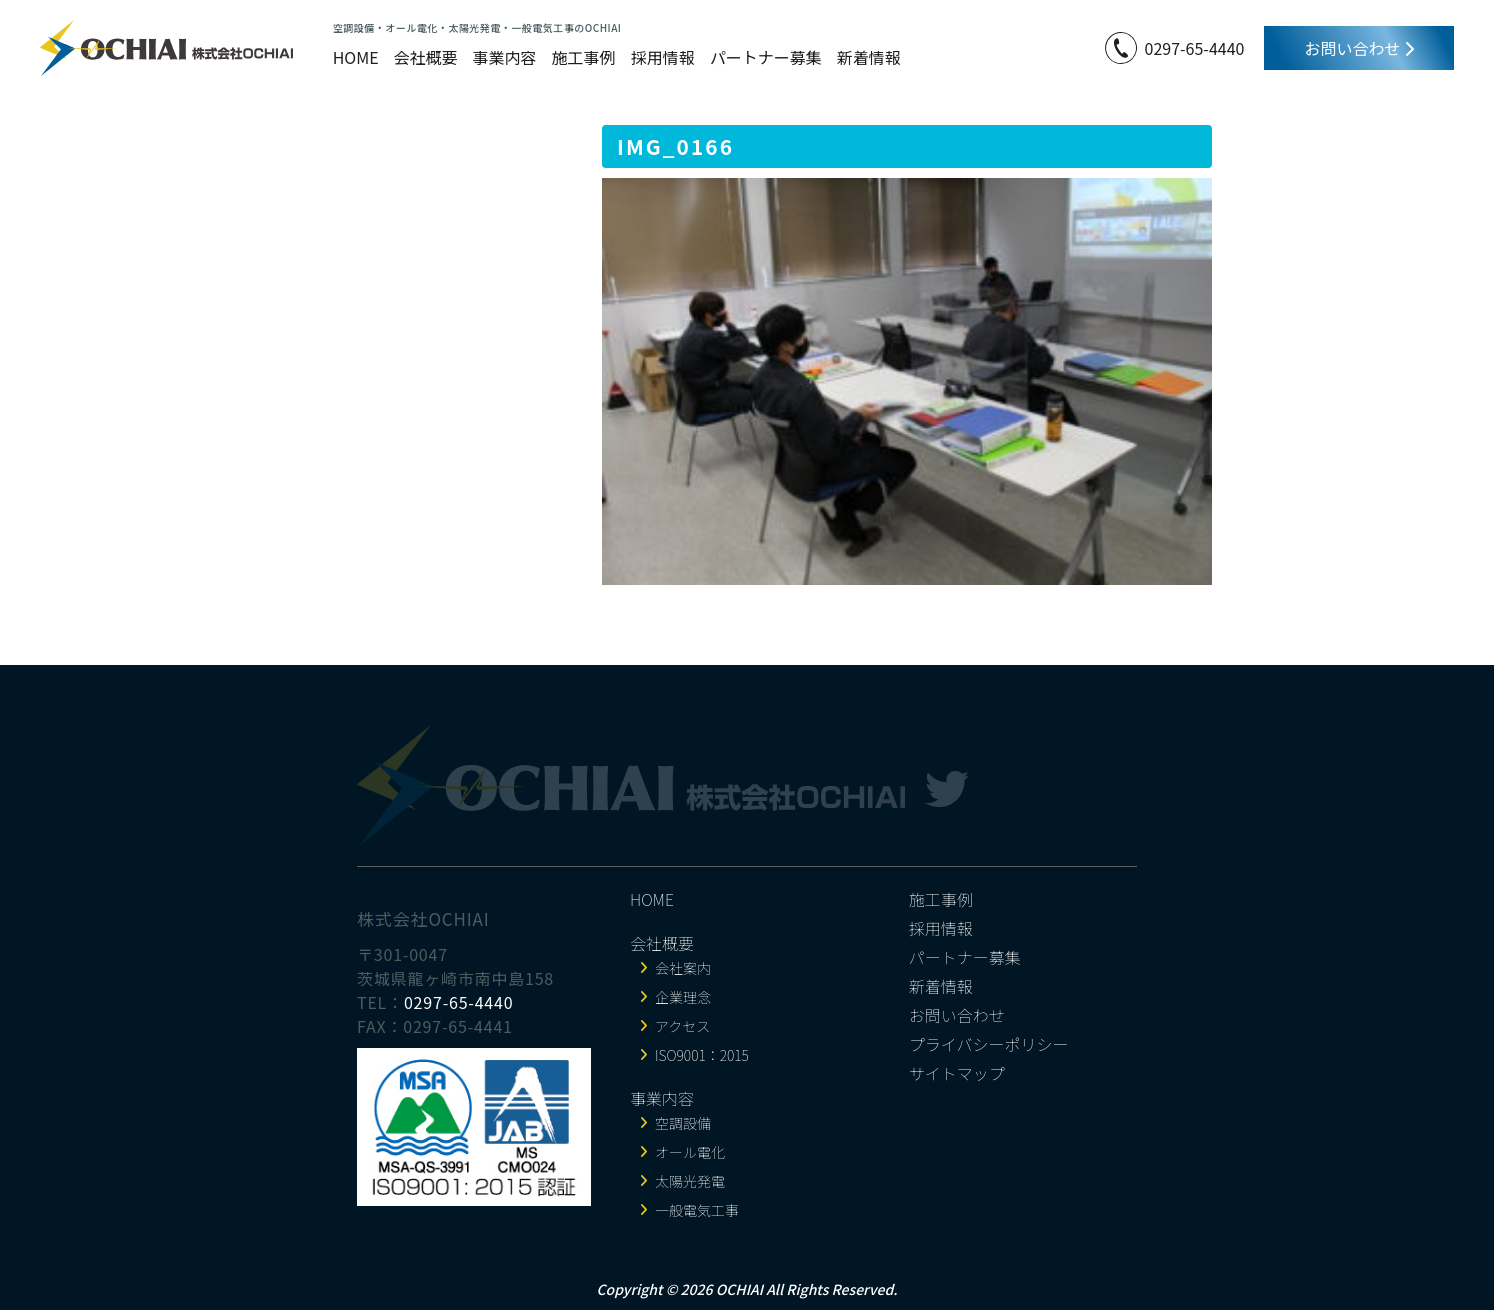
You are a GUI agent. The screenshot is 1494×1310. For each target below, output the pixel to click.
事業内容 (505, 57)
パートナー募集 (766, 57)
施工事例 (584, 57)
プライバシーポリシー (989, 1044)
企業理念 (683, 997)
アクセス (682, 1026)
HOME (356, 57)
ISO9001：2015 (702, 1055)
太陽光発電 (690, 1181)
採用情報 (663, 57)
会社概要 (426, 57)
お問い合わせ (1359, 48)
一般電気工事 (697, 1210)
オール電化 (690, 1152)
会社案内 (683, 968)
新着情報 (869, 57)
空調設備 (683, 1123)
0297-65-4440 (1195, 48)
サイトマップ (957, 1073)
